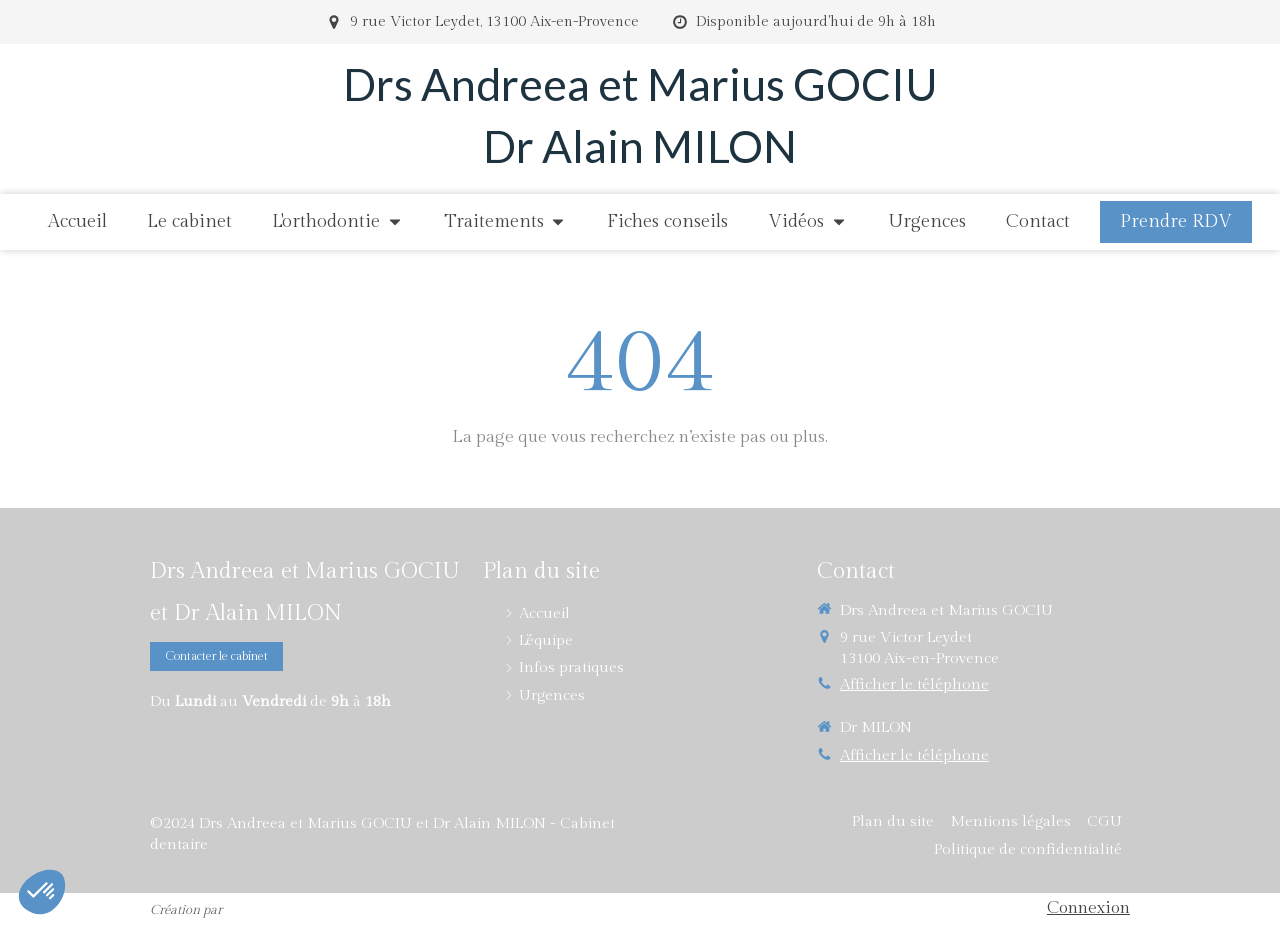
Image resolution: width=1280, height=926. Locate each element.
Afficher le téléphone (914, 684)
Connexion (1088, 908)
